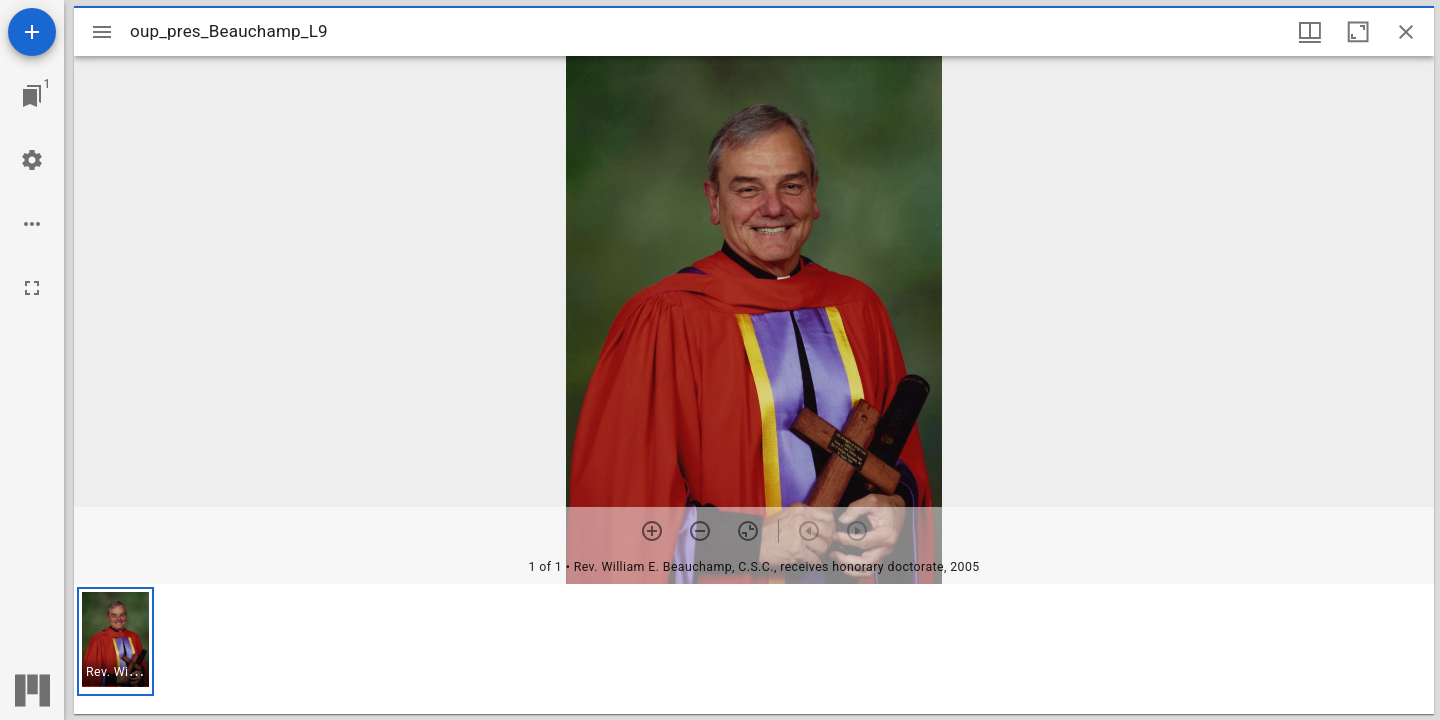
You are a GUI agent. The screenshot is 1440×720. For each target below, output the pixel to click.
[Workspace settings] (32, 160)
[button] (115, 641)
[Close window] (1406, 32)
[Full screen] (32, 288)
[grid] (754, 649)
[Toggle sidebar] (102, 32)
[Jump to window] (32, 96)
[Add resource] (32, 32)
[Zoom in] (652, 531)
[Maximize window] (1358, 32)
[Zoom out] (700, 531)
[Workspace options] (32, 224)
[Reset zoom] (748, 531)
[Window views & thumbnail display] (1310, 32)
